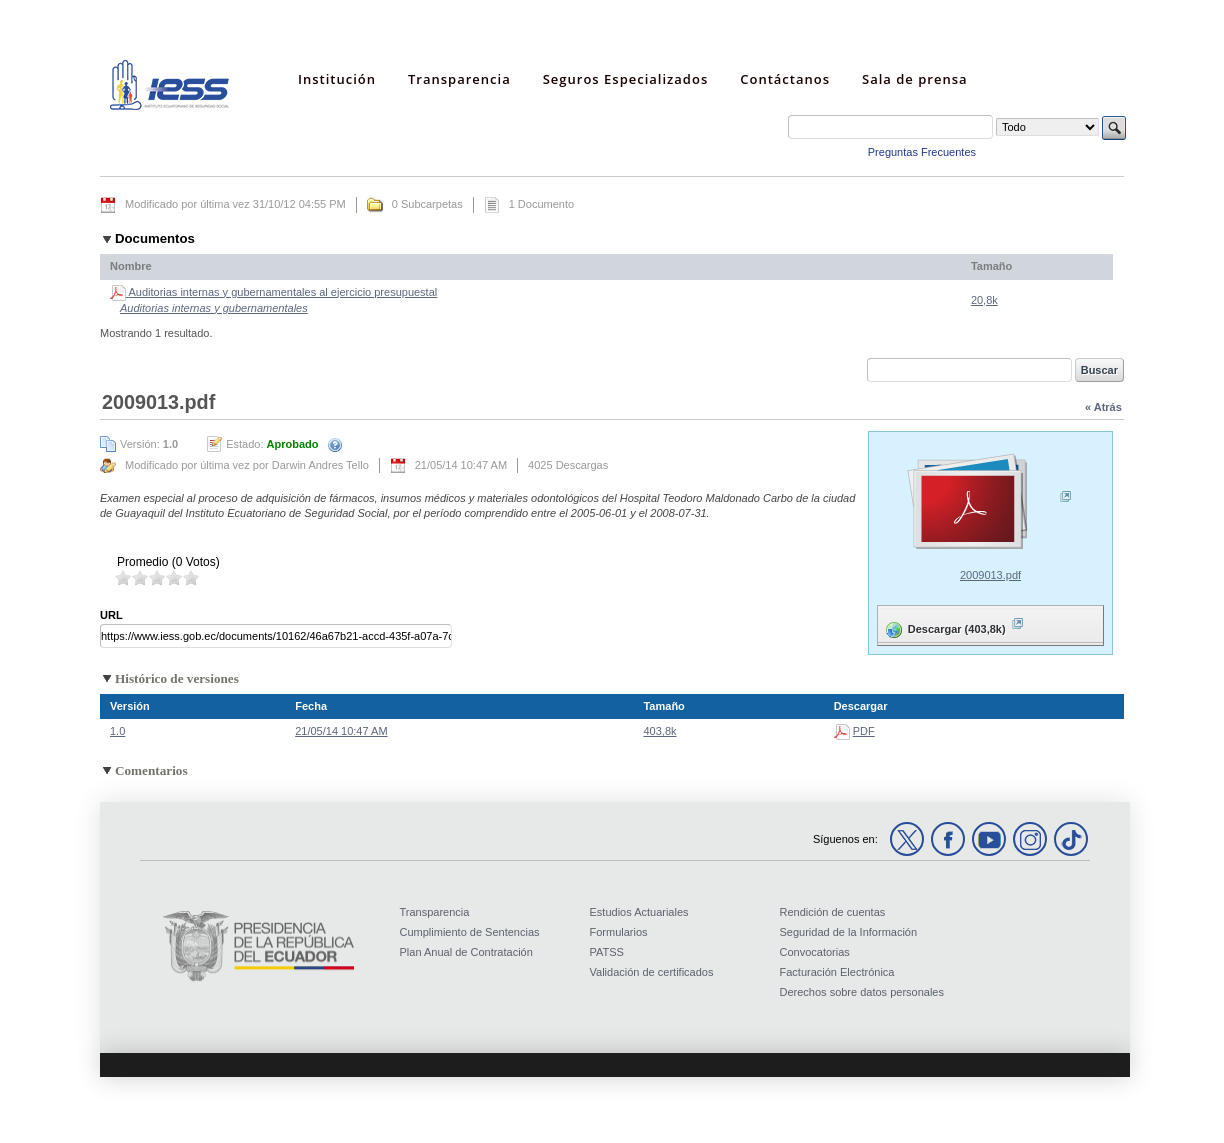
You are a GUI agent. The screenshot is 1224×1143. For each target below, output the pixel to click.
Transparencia (435, 912)
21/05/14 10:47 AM (341, 731)
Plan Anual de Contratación (466, 952)
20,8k (984, 300)
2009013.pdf (990, 575)
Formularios (619, 932)
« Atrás (1103, 407)
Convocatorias (815, 952)
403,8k (659, 731)
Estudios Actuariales (639, 912)
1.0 (117, 731)
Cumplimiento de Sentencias (470, 932)
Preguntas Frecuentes (922, 152)
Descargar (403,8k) (953, 625)
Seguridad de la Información (849, 932)
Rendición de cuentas (833, 912)
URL (111, 615)
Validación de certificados (652, 972)
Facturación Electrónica (837, 972)
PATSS (607, 952)
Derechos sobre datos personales (862, 992)
